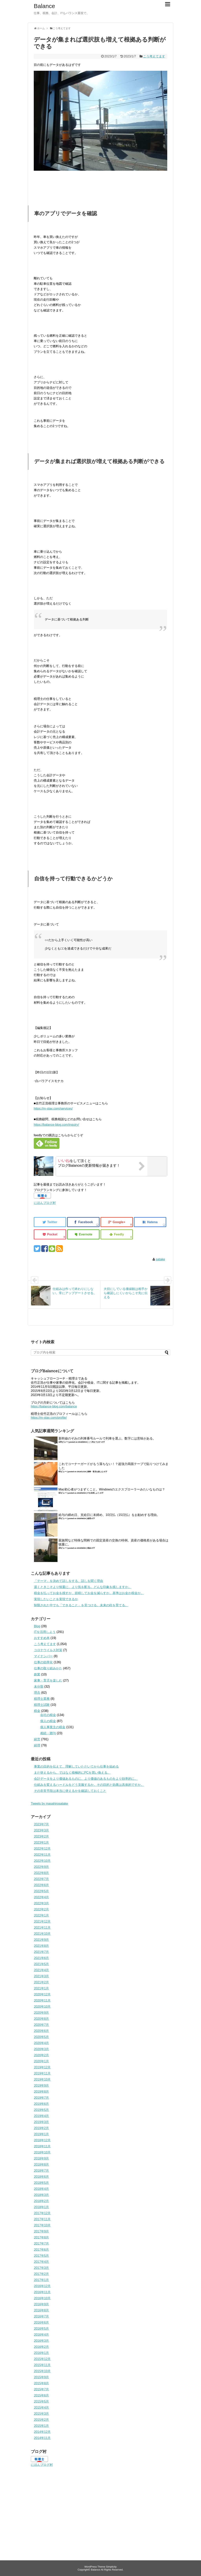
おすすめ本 (42, 1638)
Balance (44, 6)
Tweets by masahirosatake (49, 1803)
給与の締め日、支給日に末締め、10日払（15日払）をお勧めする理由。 (109, 1515)
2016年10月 (42, 2298)
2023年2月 (41, 1836)
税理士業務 (42, 1698)
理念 (37, 1692)
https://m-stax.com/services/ (53, 1108)
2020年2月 (41, 2055)
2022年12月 (42, 1848)
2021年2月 (41, 1982)
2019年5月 (41, 2110)
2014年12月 (42, 2432)
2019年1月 (41, 2134)
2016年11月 (42, 2292)
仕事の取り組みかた (48, 1668)
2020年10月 (42, 2006)
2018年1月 (41, 2207)
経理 (89, 1518)
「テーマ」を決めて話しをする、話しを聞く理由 (68, 1581)
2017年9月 (41, 2231)
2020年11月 (42, 2000)
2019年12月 (42, 2067)
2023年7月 (41, 1824)
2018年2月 (41, 2201)
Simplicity (111, 2566)
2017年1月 (41, 2280)
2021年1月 (41, 1988)
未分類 (38, 1686)
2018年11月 (42, 2146)
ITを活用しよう (93, 1493)
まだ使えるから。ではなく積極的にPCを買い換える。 (72, 1772)
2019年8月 (41, 2091)
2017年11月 (42, 2219)
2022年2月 (41, 1909)
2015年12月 (42, 2359)
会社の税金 (48, 1715)
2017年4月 (41, 2261)
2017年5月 (41, 2255)
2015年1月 (41, 2425)
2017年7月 (41, 2243)
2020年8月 (41, 2018)
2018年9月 (41, 2158)
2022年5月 (41, 1891)
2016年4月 (41, 2334)
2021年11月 (42, 1927)
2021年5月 (41, 1964)
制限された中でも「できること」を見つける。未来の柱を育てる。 (81, 1605)
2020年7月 (41, 2024)
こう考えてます (154, 56)
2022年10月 (42, 1860)
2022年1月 (41, 1915)
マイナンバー (43, 1656)
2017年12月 (42, 2213)
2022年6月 (41, 1885)
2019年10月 (42, 2079)
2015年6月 (41, 2395)
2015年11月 (42, 2365)
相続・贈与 (48, 1733)
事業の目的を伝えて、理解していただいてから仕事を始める (76, 1766)
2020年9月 (41, 2012)
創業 (37, 1674)
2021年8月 (41, 1945)
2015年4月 (41, 2407)
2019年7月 (41, 2097)
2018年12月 (42, 2140)
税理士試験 (42, 1704)
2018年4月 (41, 2189)
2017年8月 (41, 2237)
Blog (37, 1626)
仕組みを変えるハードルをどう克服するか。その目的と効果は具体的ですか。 (89, 1784)
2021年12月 (42, 1921)
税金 (89, 1548)
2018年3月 (41, 2195)
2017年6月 (41, 2249)
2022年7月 (41, 1879)
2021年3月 (41, 1976)
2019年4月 (41, 2116)
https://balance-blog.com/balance (54, 1406)
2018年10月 (42, 2152)
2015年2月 (41, 2419)
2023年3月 (41, 1830)
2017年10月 (42, 2225)
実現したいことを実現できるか (56, 1599)
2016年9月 (41, 2304)
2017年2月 (41, 2274)
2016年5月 (41, 2328)
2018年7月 (41, 2170)
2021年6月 (41, 1958)
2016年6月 (41, 2322)
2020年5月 (41, 2037)
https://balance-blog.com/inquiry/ (56, 1124)
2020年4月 (41, 2043)
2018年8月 (41, 2164)
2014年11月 (42, 2438)
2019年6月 (41, 2103)
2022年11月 (42, 1854)
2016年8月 (41, 2310)
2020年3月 (41, 2049)
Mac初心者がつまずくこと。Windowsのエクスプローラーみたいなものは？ (111, 1489)
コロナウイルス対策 (48, 1650)
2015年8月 (41, 2383)
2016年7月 (41, 2316)
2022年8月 (41, 1873)
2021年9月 (41, 1939)
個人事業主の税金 (52, 1727)
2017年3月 (41, 2267)
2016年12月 (42, 2286)
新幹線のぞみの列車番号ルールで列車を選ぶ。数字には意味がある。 (107, 1438)
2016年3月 (41, 2340)
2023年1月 (41, 1842)
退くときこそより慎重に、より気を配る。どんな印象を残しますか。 (82, 1587)
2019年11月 (42, 2073)
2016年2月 (41, 2346)
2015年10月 (42, 2371)
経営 (37, 1739)
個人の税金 (48, 1721)
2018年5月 (41, 2182)
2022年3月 (41, 1903)
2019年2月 (41, 2128)
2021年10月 (42, 1933)
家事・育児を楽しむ (95, 1472)
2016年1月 (41, 2353)
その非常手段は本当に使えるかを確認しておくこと (70, 1790)
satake (160, 1259)
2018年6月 (41, 2176)
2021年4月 (41, 1970)
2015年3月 (41, 2413)
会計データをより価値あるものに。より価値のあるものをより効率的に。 (86, 1778)
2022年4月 (41, 1897)
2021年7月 (41, 1952)
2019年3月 (41, 2122)
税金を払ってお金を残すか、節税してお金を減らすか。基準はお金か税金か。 (89, 1593)
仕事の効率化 (43, 1662)
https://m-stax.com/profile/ (49, 1417)
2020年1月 (41, 2061)
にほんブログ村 (45, 1203)
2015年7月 (41, 2389)
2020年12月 (42, 1994)
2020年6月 (41, 2031)
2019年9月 (41, 2085)
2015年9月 (41, 2377)
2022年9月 (41, 1867)
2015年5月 (41, 2401)
